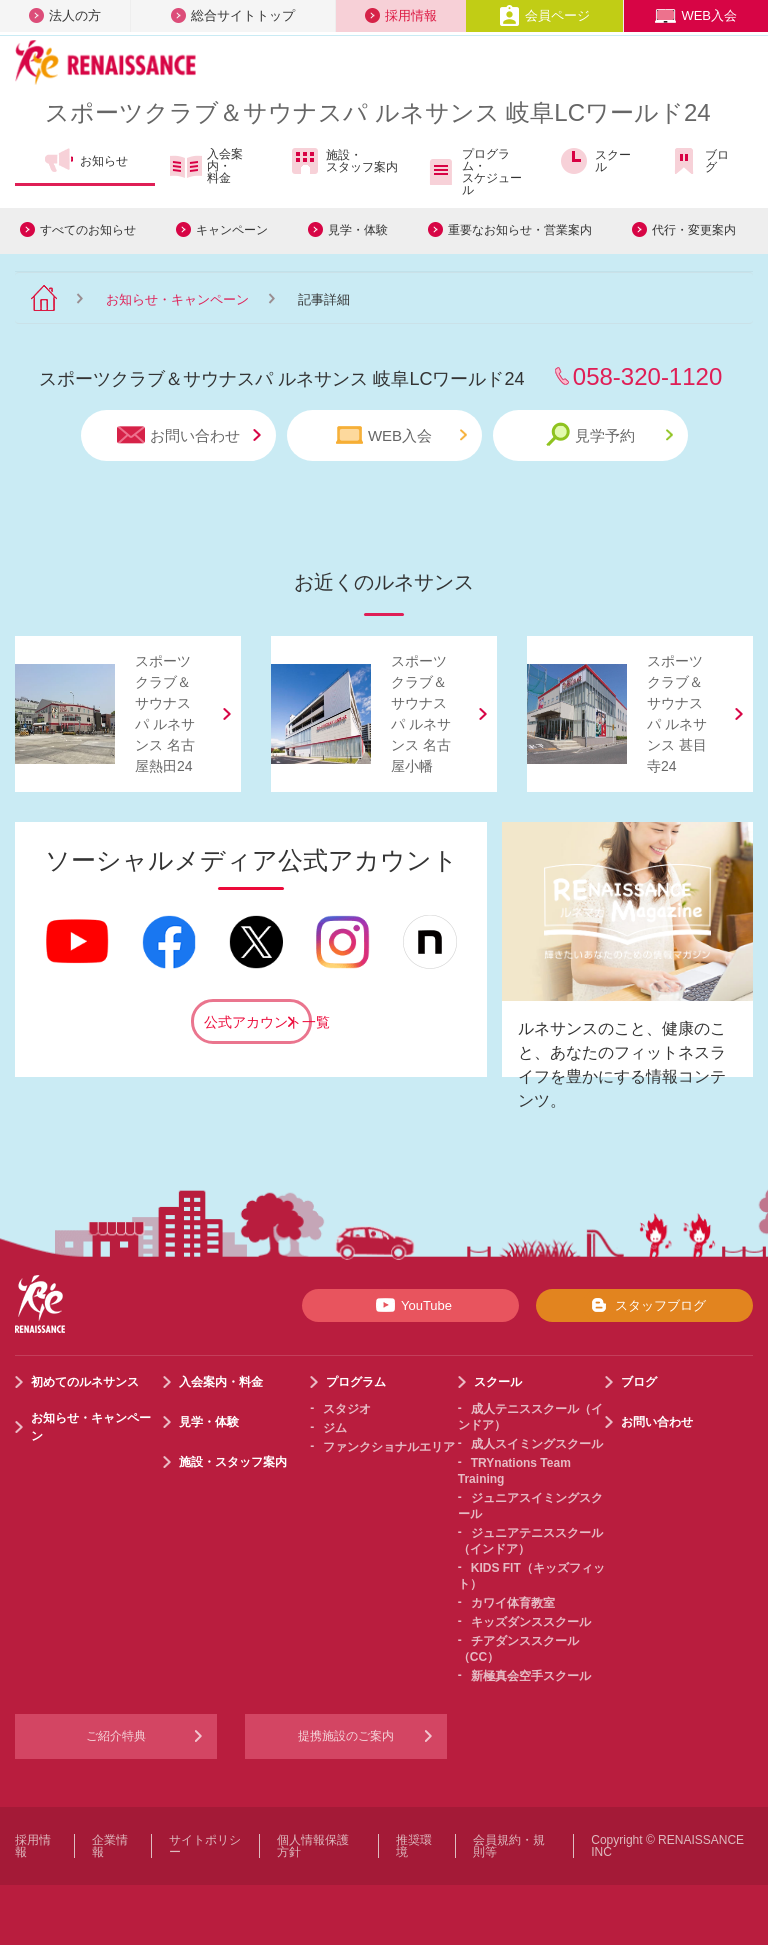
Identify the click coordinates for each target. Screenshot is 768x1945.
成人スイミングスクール (537, 1444)
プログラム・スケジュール (473, 172)
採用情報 (401, 15)
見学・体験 (358, 230)
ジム (335, 1428)
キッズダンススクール (531, 1622)
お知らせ (85, 161)
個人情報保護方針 (313, 1846)
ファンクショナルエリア (389, 1447)
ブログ (698, 161)
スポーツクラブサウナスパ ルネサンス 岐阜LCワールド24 (378, 112)
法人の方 (65, 15)
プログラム (356, 1382)
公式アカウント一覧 (258, 1022)
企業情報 (110, 1846)
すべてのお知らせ (88, 230)
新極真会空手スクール (531, 1676)
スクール (594, 161)
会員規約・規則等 (509, 1846)
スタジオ (347, 1409)
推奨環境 (414, 1846)
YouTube (410, 1305)
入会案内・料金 (206, 166)
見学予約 (609, 434)
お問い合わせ (189, 435)
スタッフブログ (644, 1305)
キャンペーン (232, 230)
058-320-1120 (647, 376)
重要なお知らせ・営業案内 (520, 230)
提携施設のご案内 (346, 1736)
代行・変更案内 (694, 230)
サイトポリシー (205, 1846)
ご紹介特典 (116, 1736)
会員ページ (544, 15)
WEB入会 (696, 15)
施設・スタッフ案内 (343, 161)
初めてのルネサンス (85, 1382)
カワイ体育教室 (513, 1603)
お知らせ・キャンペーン (177, 299)
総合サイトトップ (233, 15)
